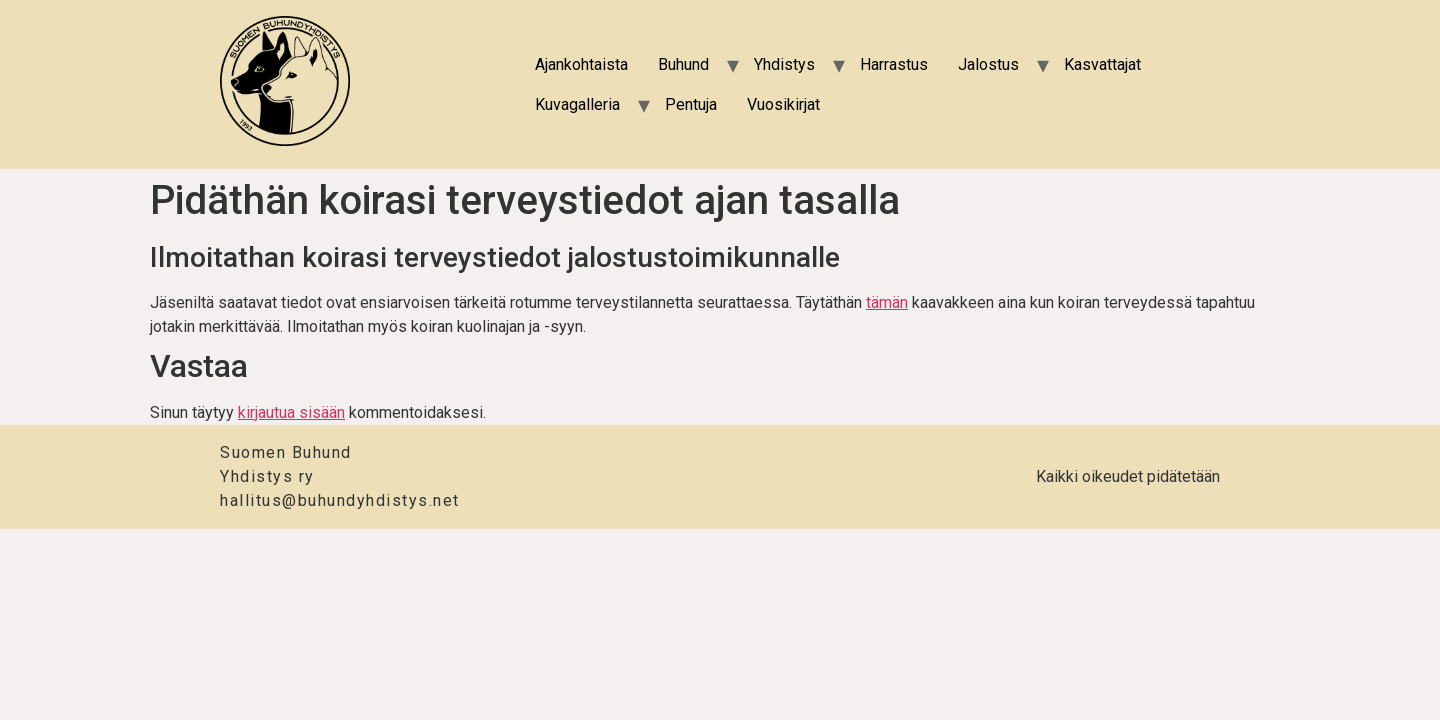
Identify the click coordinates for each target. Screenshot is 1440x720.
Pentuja (691, 104)
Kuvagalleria (577, 104)
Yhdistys (784, 64)
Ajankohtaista (581, 64)
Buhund (683, 64)
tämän (887, 302)
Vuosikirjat (783, 104)
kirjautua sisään (291, 412)
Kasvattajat (1102, 64)
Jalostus (988, 64)
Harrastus (894, 64)
